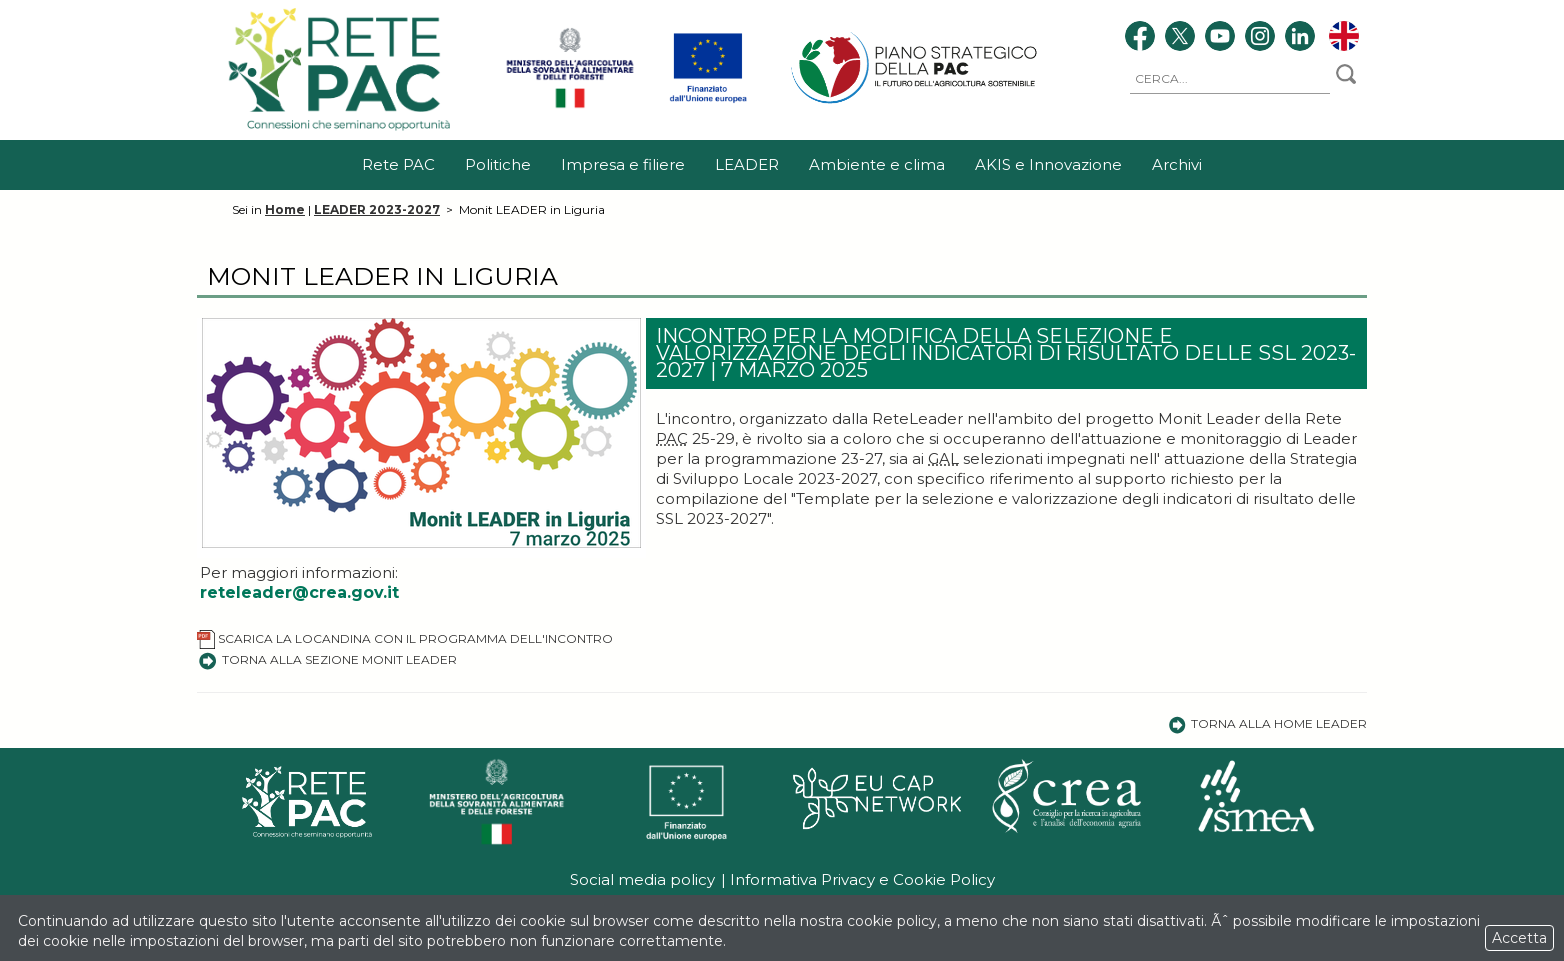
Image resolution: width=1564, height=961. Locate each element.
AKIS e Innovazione (1048, 164)
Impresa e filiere (623, 164)
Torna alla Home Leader (1267, 723)
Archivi (1177, 164)
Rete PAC (398, 164)
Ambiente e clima (877, 164)
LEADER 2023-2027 (377, 209)
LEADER (747, 164)
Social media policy (642, 879)
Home (285, 209)
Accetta (1519, 938)
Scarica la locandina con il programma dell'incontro (405, 638)
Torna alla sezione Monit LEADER (327, 659)
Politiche (498, 164)
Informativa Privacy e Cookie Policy (862, 879)
